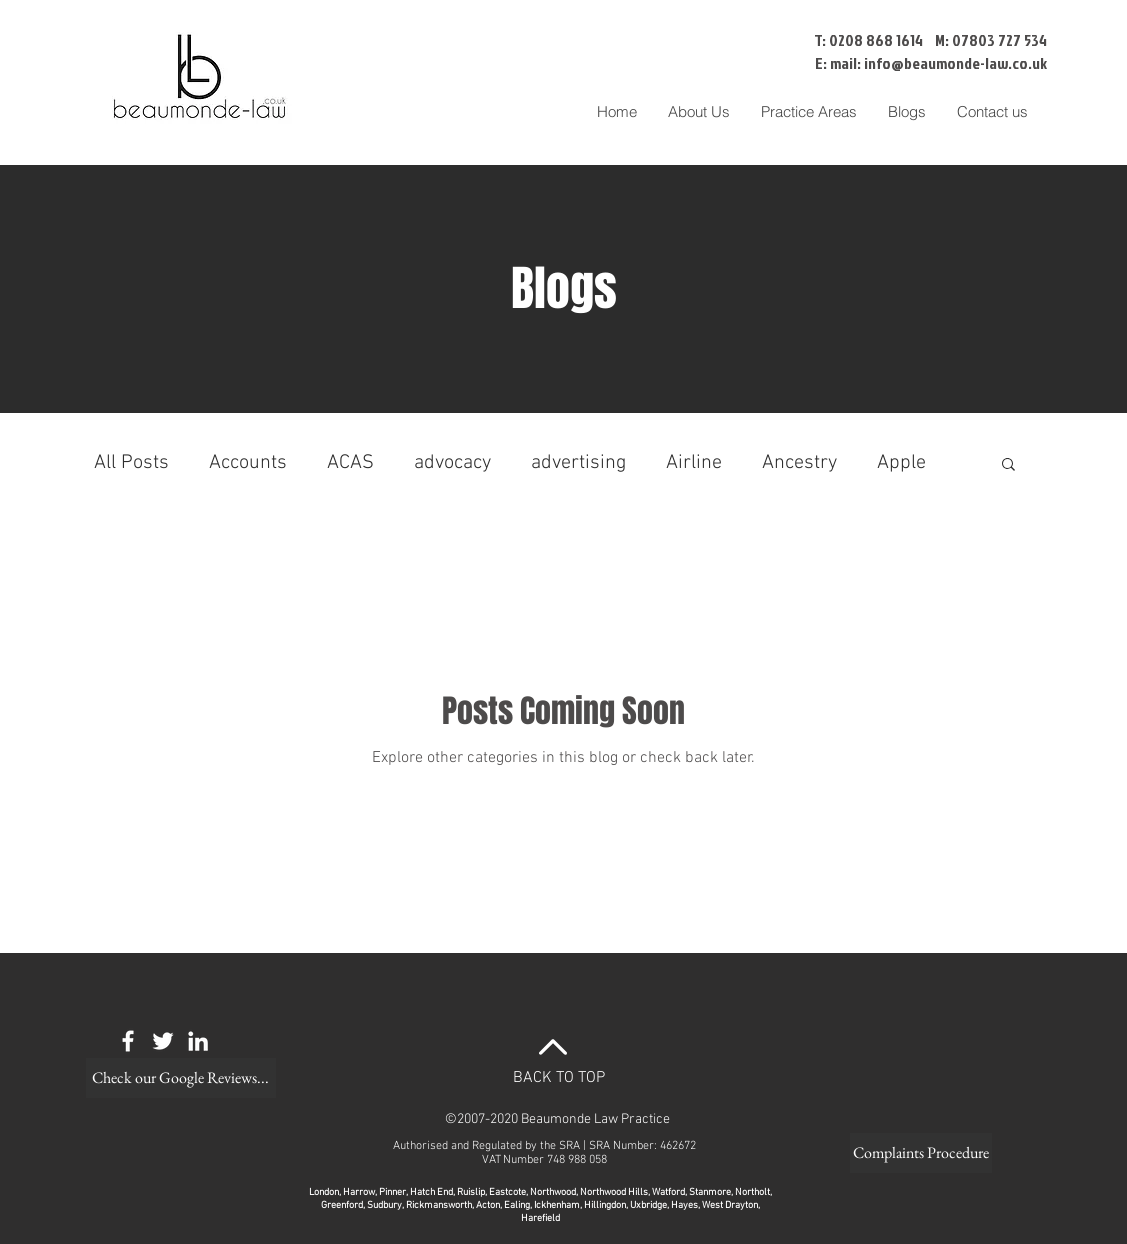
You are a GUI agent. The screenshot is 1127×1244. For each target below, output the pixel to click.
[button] (808, 112)
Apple (901, 463)
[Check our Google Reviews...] (181, 1078)
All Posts (131, 463)
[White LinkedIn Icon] (198, 1041)
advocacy (452, 463)
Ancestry (799, 463)
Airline (694, 463)
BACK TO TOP (559, 1078)
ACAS (350, 463)
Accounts (248, 463)
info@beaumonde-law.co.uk (955, 63)
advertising (578, 463)
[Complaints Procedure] (921, 1153)
